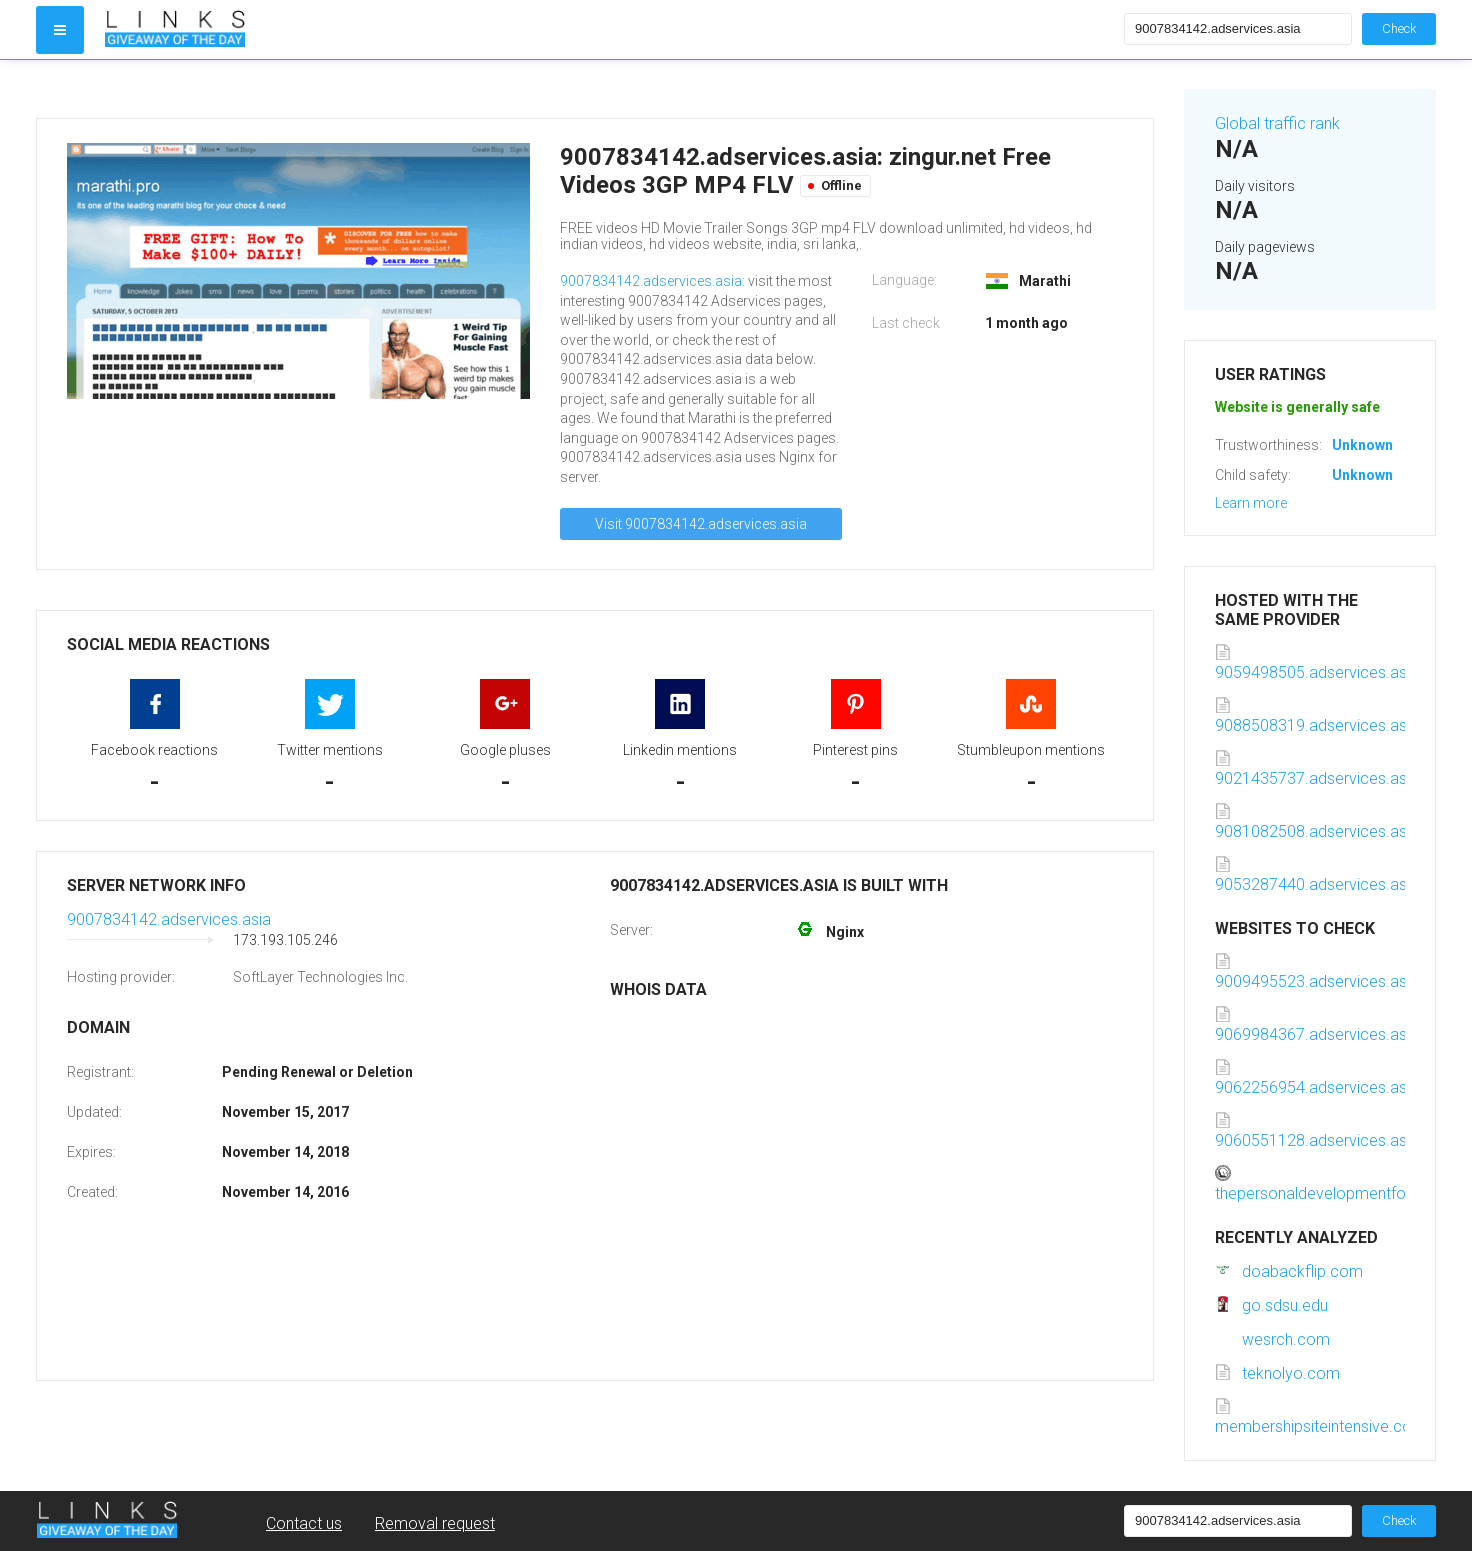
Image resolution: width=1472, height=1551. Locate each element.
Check (1399, 28)
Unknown (1362, 445)
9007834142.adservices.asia (651, 281)
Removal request (435, 1523)
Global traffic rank (1277, 123)
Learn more (1251, 503)
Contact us (304, 1523)
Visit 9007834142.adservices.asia (701, 524)
